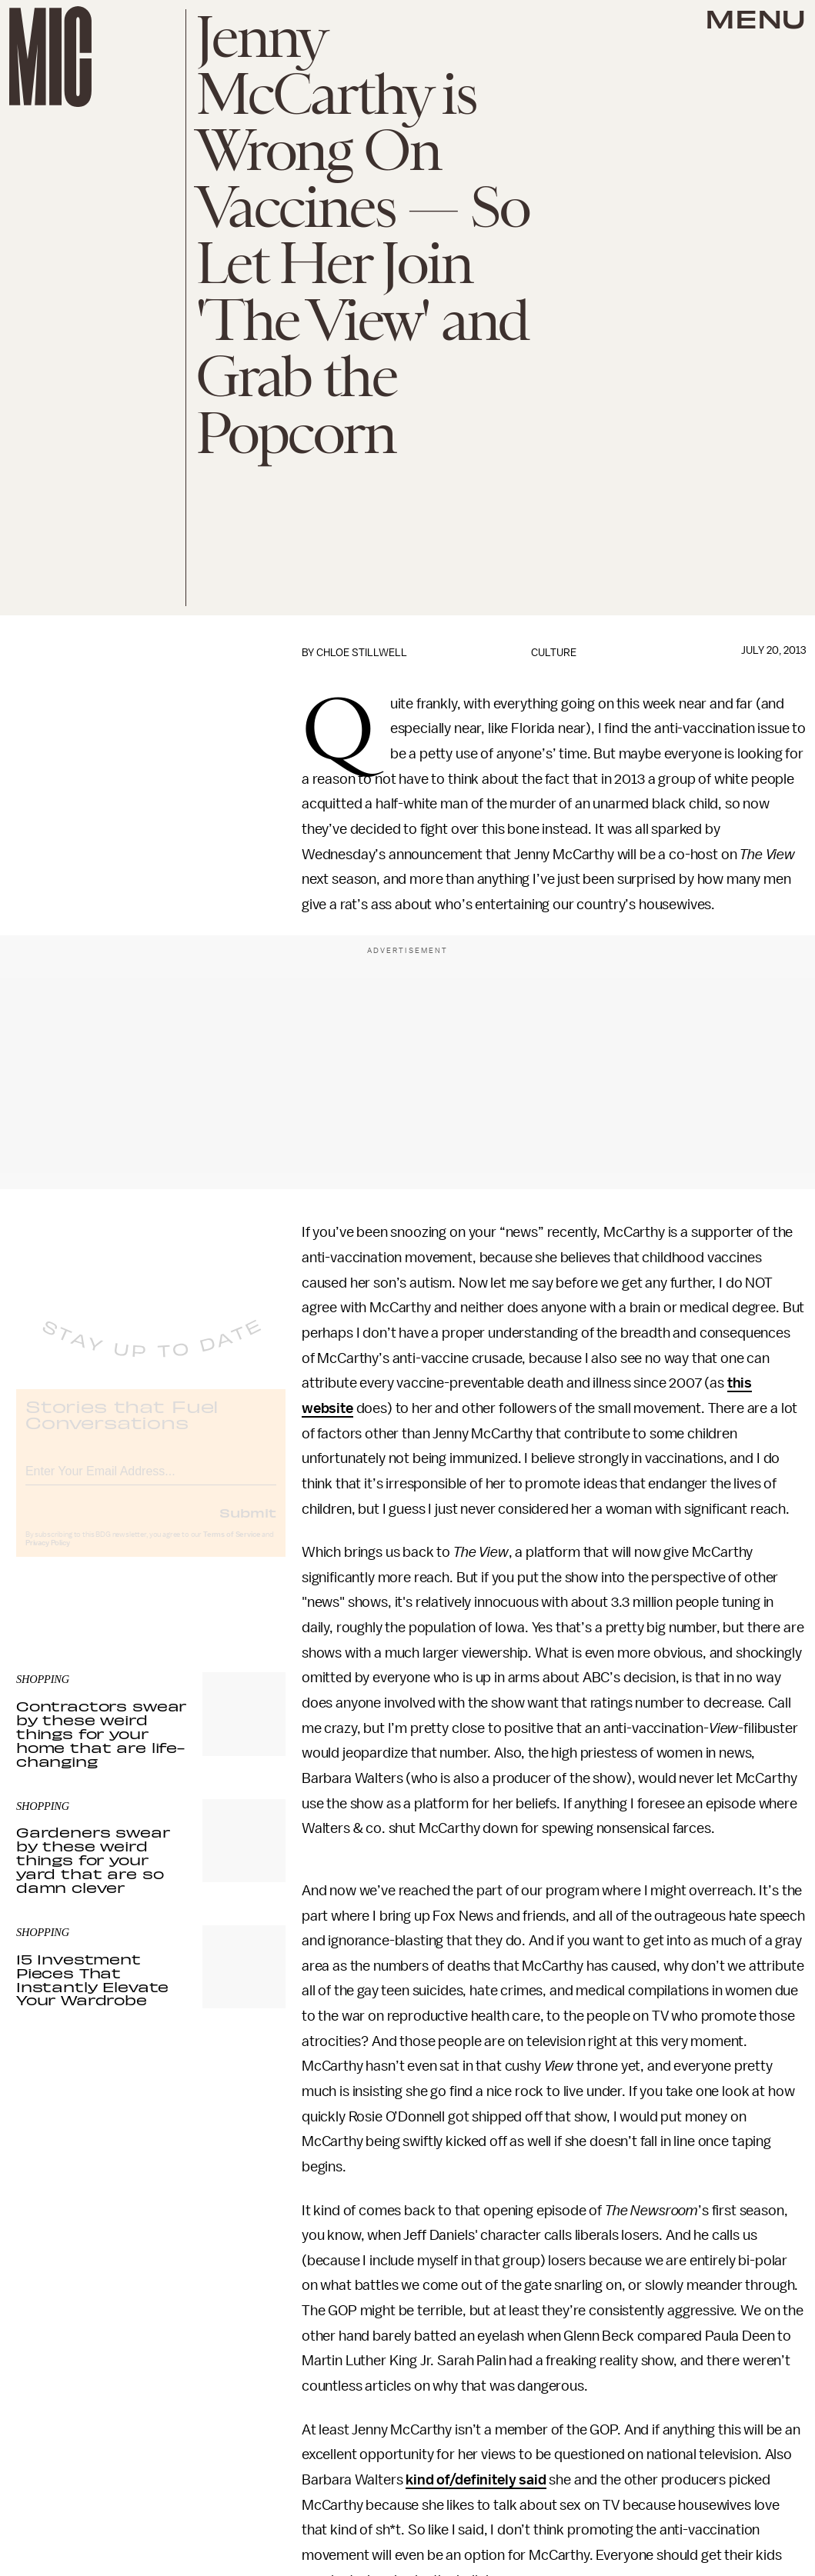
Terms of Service (231, 1547)
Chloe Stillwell (361, 652)
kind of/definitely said (476, 2480)
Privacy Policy (47, 1555)
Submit (247, 1524)
